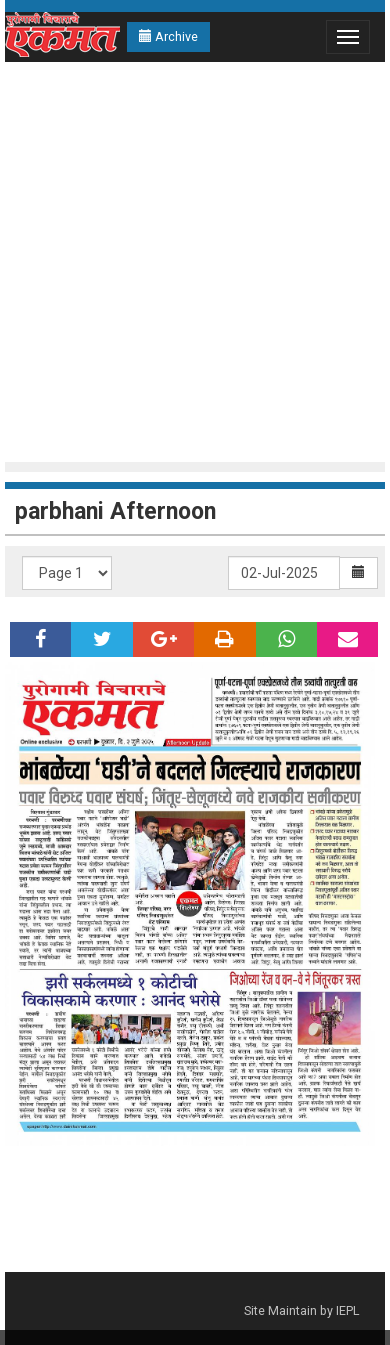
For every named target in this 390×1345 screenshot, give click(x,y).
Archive (168, 36)
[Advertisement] (190, 262)
